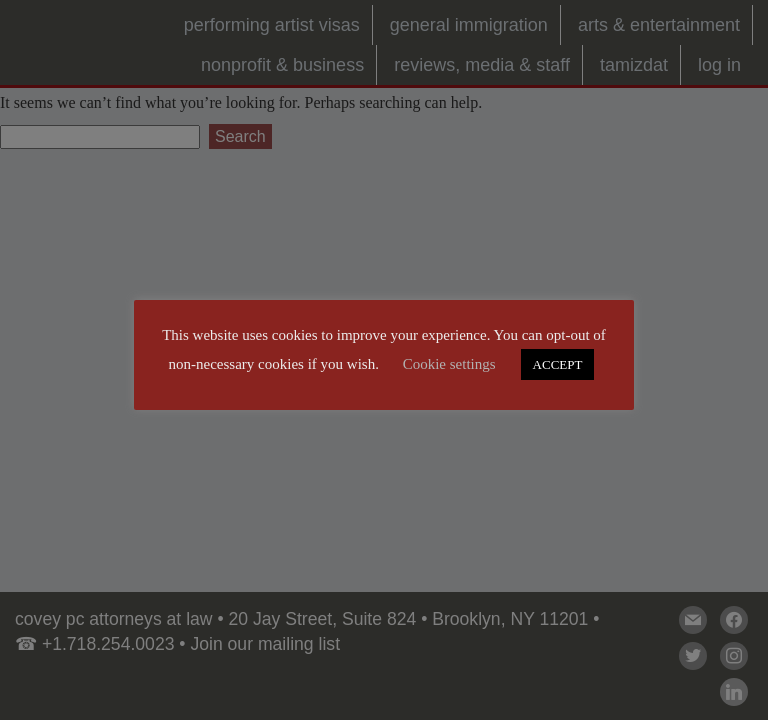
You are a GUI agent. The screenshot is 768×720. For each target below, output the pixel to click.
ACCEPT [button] (558, 364)
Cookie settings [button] (449, 364)
